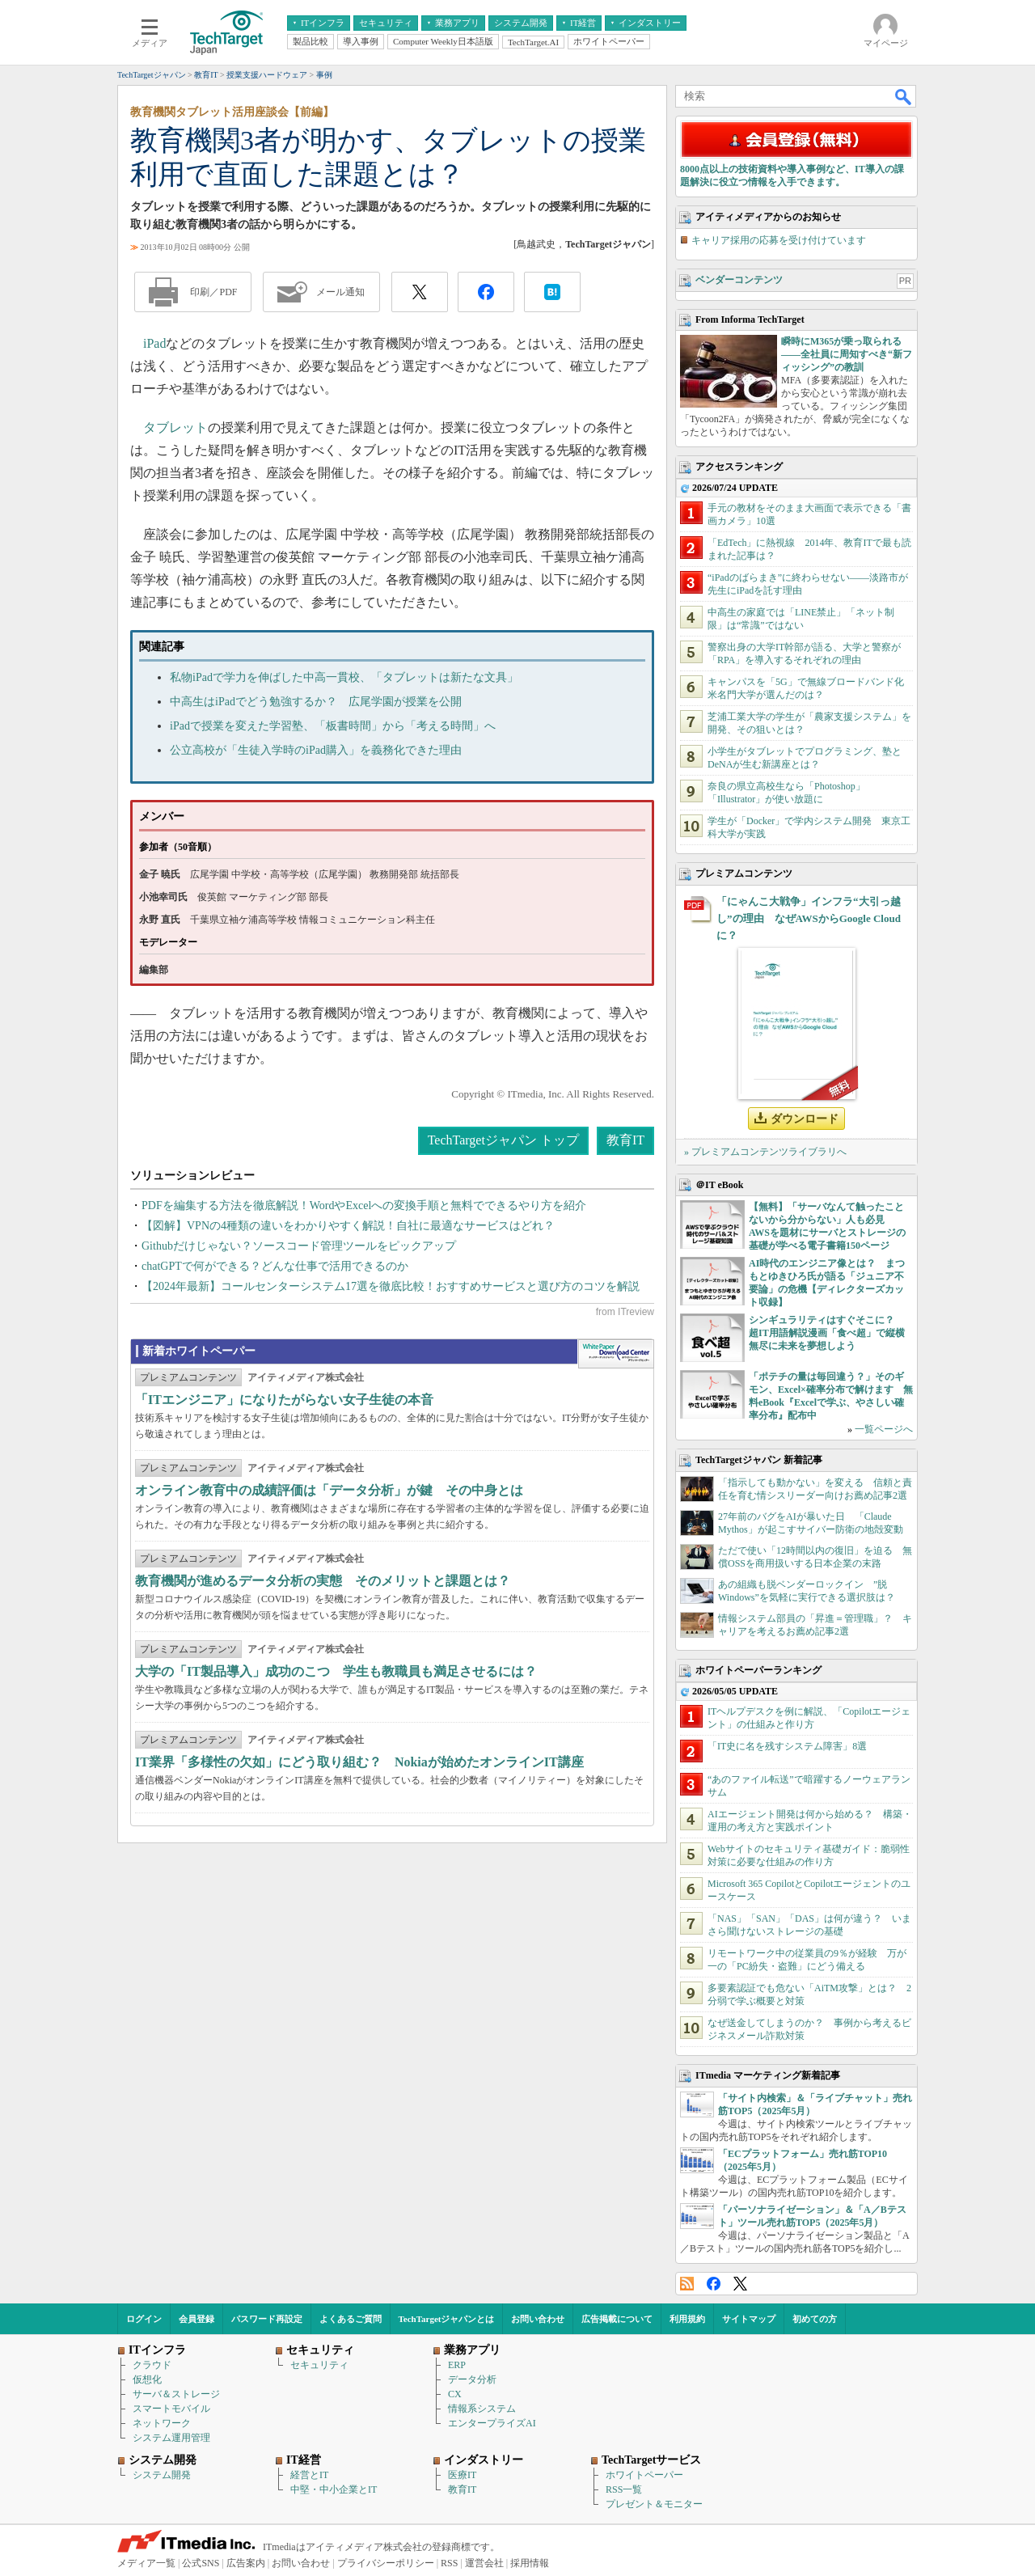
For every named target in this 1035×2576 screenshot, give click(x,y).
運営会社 (484, 2563)
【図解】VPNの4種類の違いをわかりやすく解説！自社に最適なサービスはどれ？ (348, 1226)
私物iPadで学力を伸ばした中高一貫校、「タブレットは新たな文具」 (344, 677)
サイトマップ (748, 2319)
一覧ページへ (884, 1429)
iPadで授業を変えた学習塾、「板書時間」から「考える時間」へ (333, 726)
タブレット (175, 427)
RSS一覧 (624, 2489)
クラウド (152, 2365)
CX (455, 2394)
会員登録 (196, 2319)
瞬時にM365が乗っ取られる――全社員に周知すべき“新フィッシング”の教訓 (846, 354)
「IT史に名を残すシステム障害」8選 (787, 1746)
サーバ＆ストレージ (176, 2394)
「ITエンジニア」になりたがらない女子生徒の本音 (284, 1399)
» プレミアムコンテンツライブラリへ (765, 1151)
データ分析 (472, 2379)
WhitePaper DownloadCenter (615, 1353)
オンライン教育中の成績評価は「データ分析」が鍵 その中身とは (329, 1490)
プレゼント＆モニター (654, 2504)
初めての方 (814, 2319)
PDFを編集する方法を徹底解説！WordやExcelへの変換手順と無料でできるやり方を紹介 (364, 1205)
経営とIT (309, 2475)
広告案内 (245, 2563)
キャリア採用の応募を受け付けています (778, 240)
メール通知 (340, 292)
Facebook (713, 2283)
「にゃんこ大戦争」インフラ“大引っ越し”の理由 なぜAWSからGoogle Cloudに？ (808, 918)
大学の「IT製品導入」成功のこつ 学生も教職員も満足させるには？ (336, 1671)
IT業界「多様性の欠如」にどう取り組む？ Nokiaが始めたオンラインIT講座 (359, 1762)
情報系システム (482, 2408)
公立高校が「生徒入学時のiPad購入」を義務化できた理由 (316, 750)
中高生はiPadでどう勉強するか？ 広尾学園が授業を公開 (316, 702)
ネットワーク (162, 2423)
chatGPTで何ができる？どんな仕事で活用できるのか (275, 1266)
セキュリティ (319, 2365)
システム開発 (162, 2475)
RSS (687, 2283)
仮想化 (147, 2379)
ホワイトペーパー (644, 2475)
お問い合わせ (537, 2319)
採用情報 (529, 2563)
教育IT (625, 1140)
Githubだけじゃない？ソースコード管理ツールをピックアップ (299, 1246)
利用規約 (687, 2319)
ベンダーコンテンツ (739, 280)
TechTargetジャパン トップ (503, 1140)
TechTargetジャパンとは (447, 2319)
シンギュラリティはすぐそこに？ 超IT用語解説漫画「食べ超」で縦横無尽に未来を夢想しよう (827, 1332)
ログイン (144, 2319)
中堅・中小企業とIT (333, 2489)
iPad (154, 343)
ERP (457, 2365)
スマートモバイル (171, 2408)
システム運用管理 (171, 2437)
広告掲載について (617, 2319)
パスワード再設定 (266, 2319)
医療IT (462, 2475)
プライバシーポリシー (385, 2563)
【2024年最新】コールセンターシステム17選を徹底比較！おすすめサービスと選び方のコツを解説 (391, 1286)
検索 (904, 96)
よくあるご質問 (350, 2319)
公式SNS (200, 2563)
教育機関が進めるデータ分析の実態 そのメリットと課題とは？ (322, 1581)
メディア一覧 (146, 2563)
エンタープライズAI (492, 2423)
